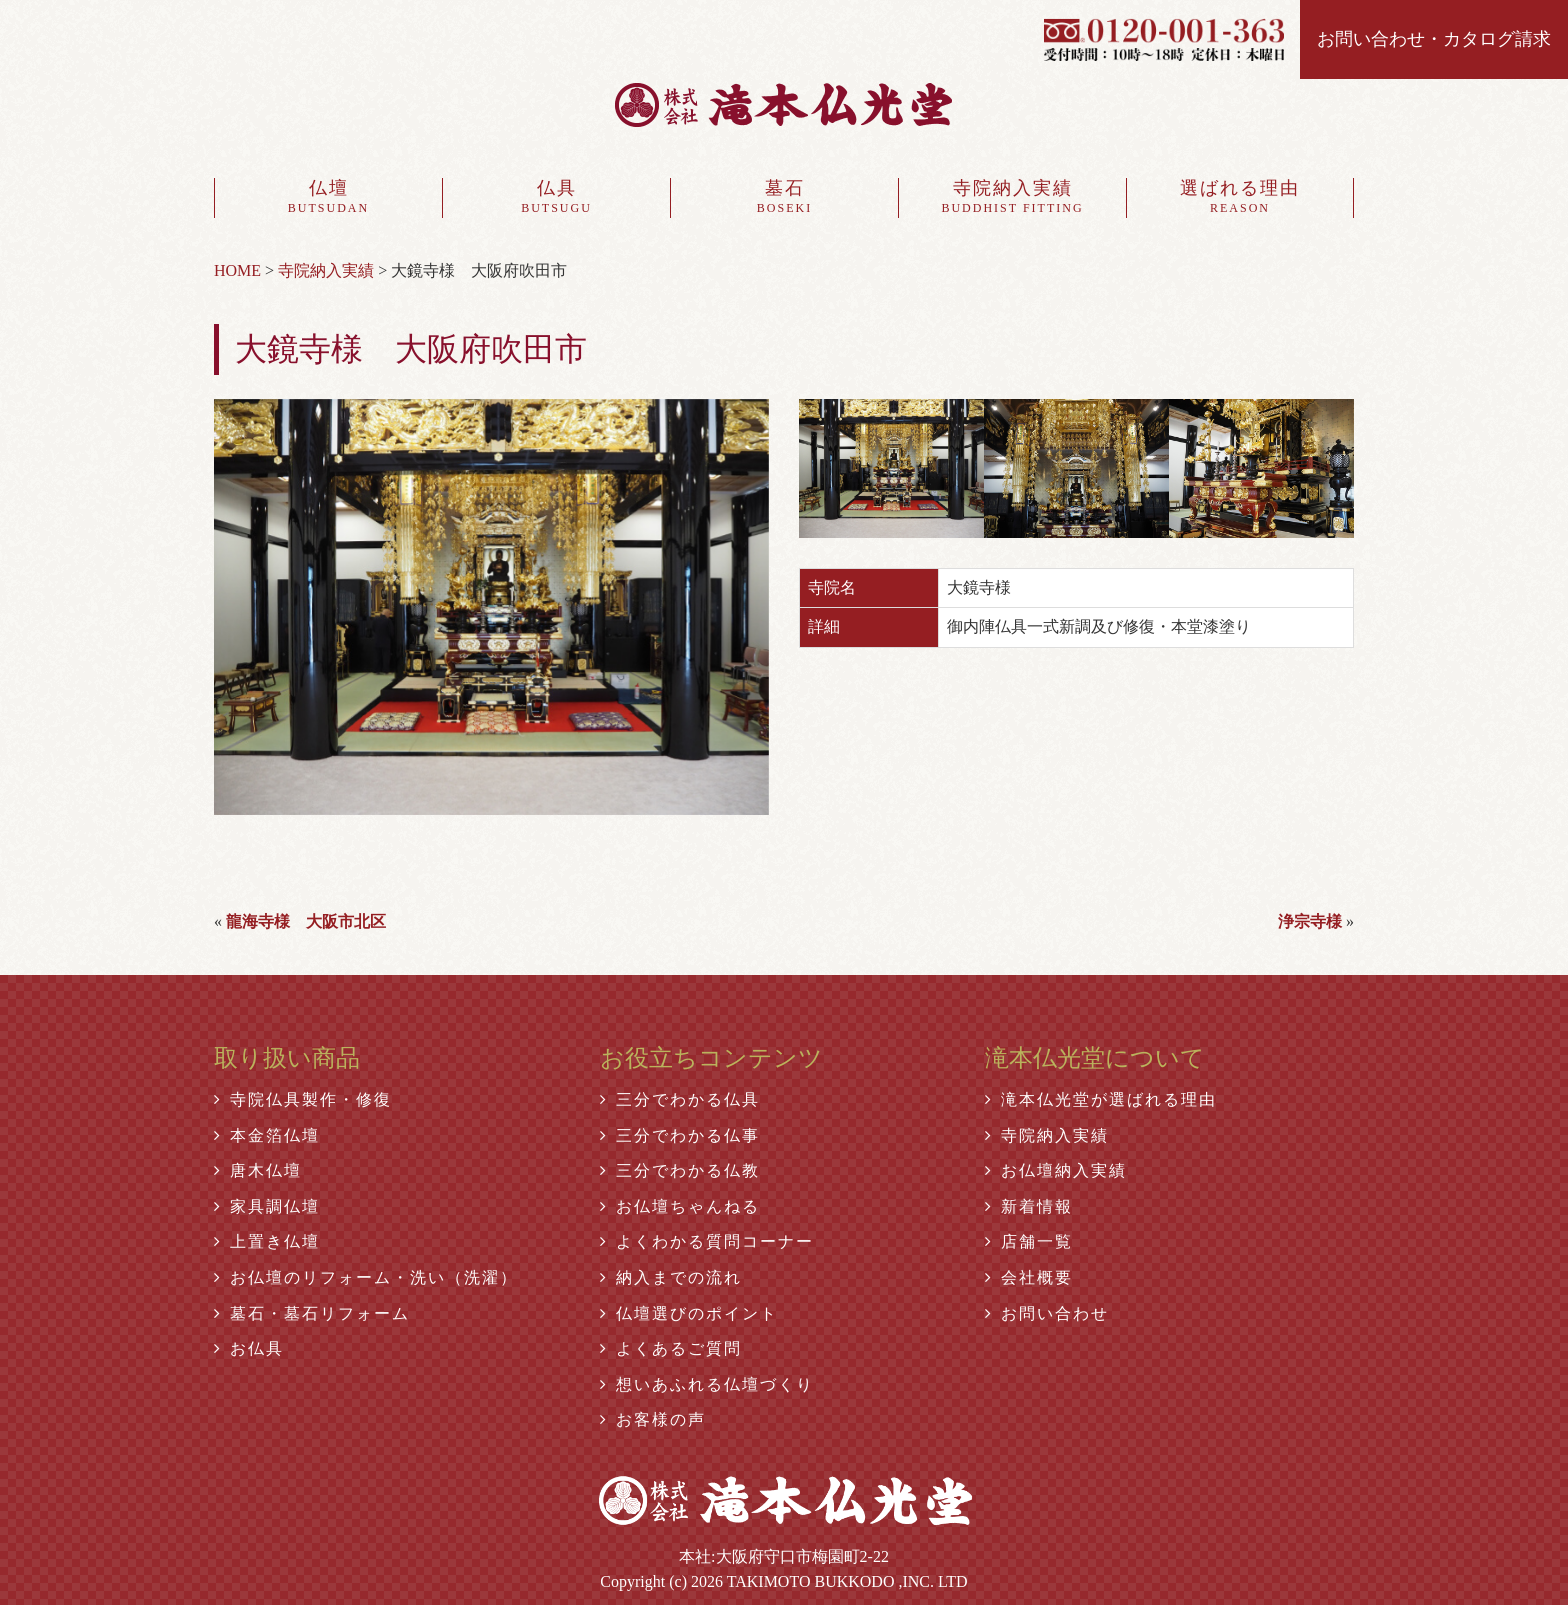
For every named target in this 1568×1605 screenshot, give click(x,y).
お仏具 (249, 1348)
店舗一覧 (1029, 1241)
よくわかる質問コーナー (707, 1241)
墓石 (784, 198)
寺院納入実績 (1012, 198)
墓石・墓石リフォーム (312, 1313)
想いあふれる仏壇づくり (707, 1384)
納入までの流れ (671, 1277)
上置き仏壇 (267, 1241)
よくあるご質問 (671, 1348)
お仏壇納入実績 (1056, 1170)
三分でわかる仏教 (680, 1170)
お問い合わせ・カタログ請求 (1434, 39)
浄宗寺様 (1310, 921)
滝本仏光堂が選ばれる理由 (1101, 1099)
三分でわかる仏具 (680, 1099)
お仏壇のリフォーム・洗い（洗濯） (366, 1277)
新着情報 (1029, 1206)
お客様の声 (653, 1419)
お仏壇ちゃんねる (680, 1206)
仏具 (556, 198)
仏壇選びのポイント (689, 1313)
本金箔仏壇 (267, 1135)
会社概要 (1029, 1277)
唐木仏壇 (258, 1170)
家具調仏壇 (267, 1206)
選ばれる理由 (1240, 198)
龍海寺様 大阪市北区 (306, 921)
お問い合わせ (1047, 1313)
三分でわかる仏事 (680, 1135)
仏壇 (328, 198)
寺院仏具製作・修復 (303, 1099)
